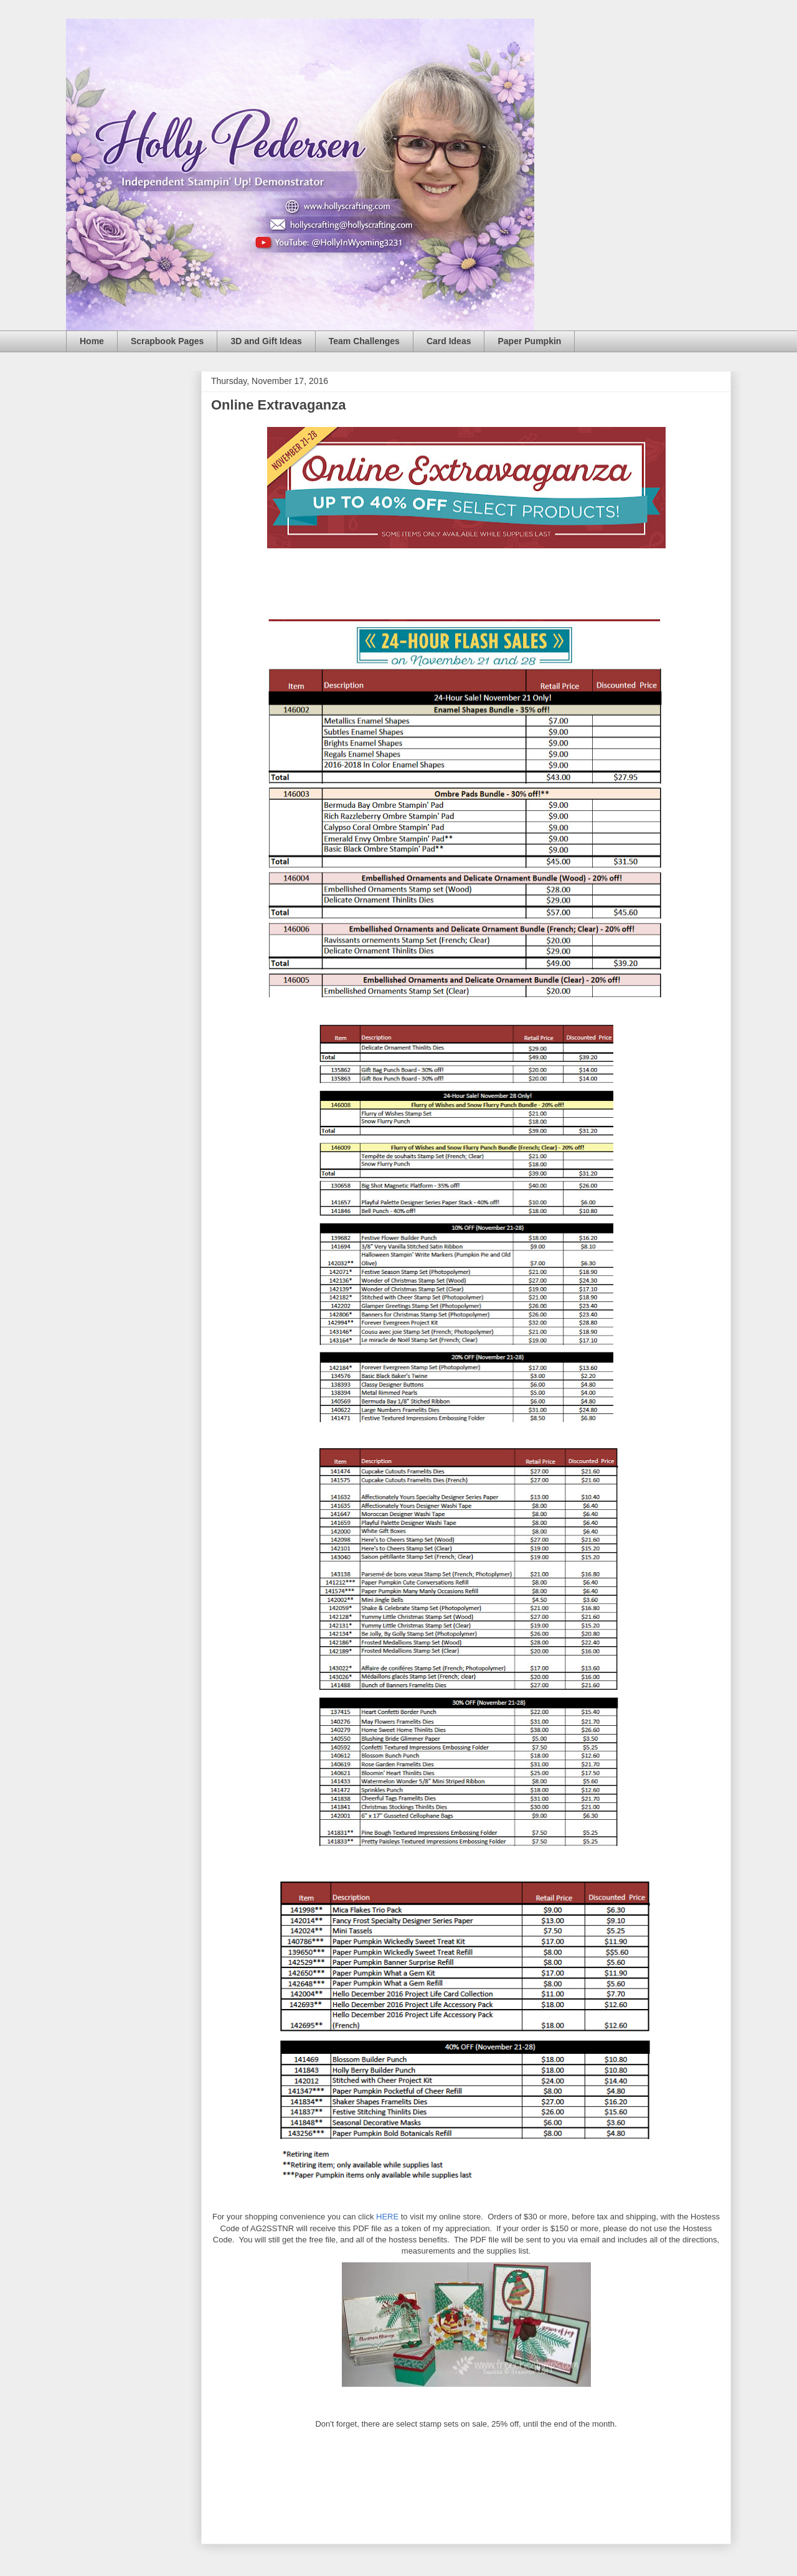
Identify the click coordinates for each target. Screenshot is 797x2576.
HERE (387, 2216)
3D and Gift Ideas (265, 341)
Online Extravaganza (278, 405)
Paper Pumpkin (529, 341)
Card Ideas (449, 341)
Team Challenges (364, 341)
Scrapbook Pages (167, 341)
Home (92, 341)
